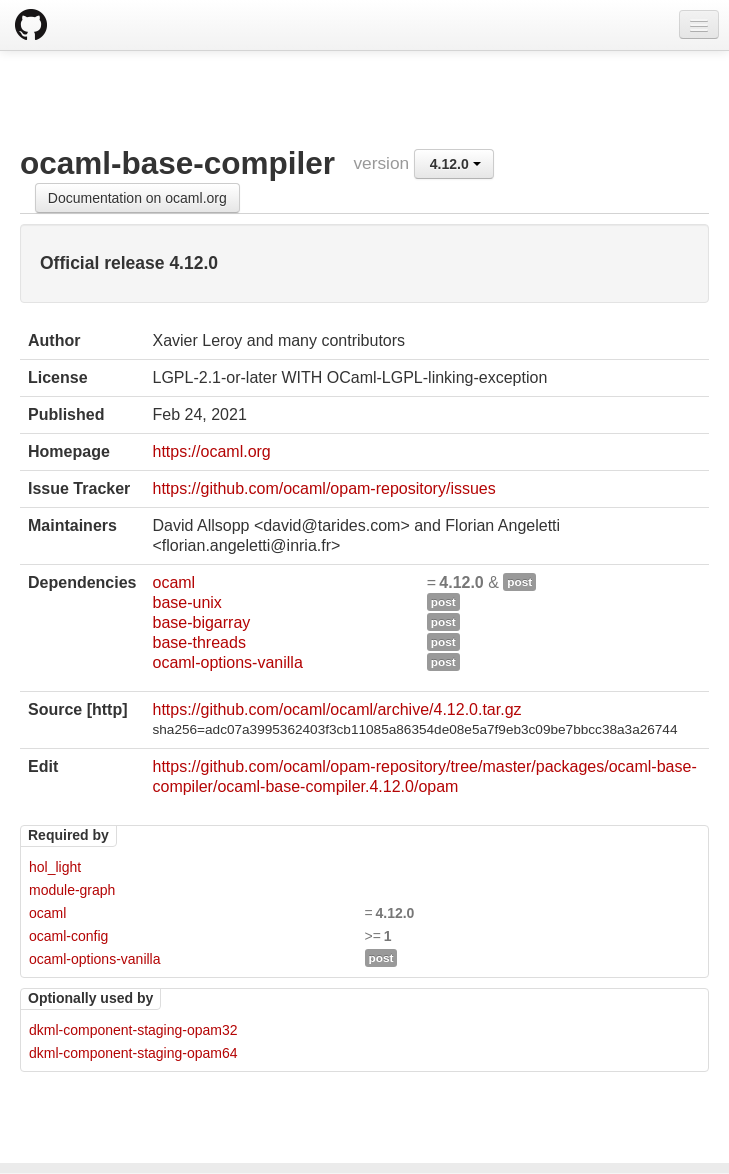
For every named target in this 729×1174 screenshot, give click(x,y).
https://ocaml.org (211, 451)
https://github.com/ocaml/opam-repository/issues (323, 488)
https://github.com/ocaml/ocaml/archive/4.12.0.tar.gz (336, 709)
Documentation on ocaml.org (137, 198)
